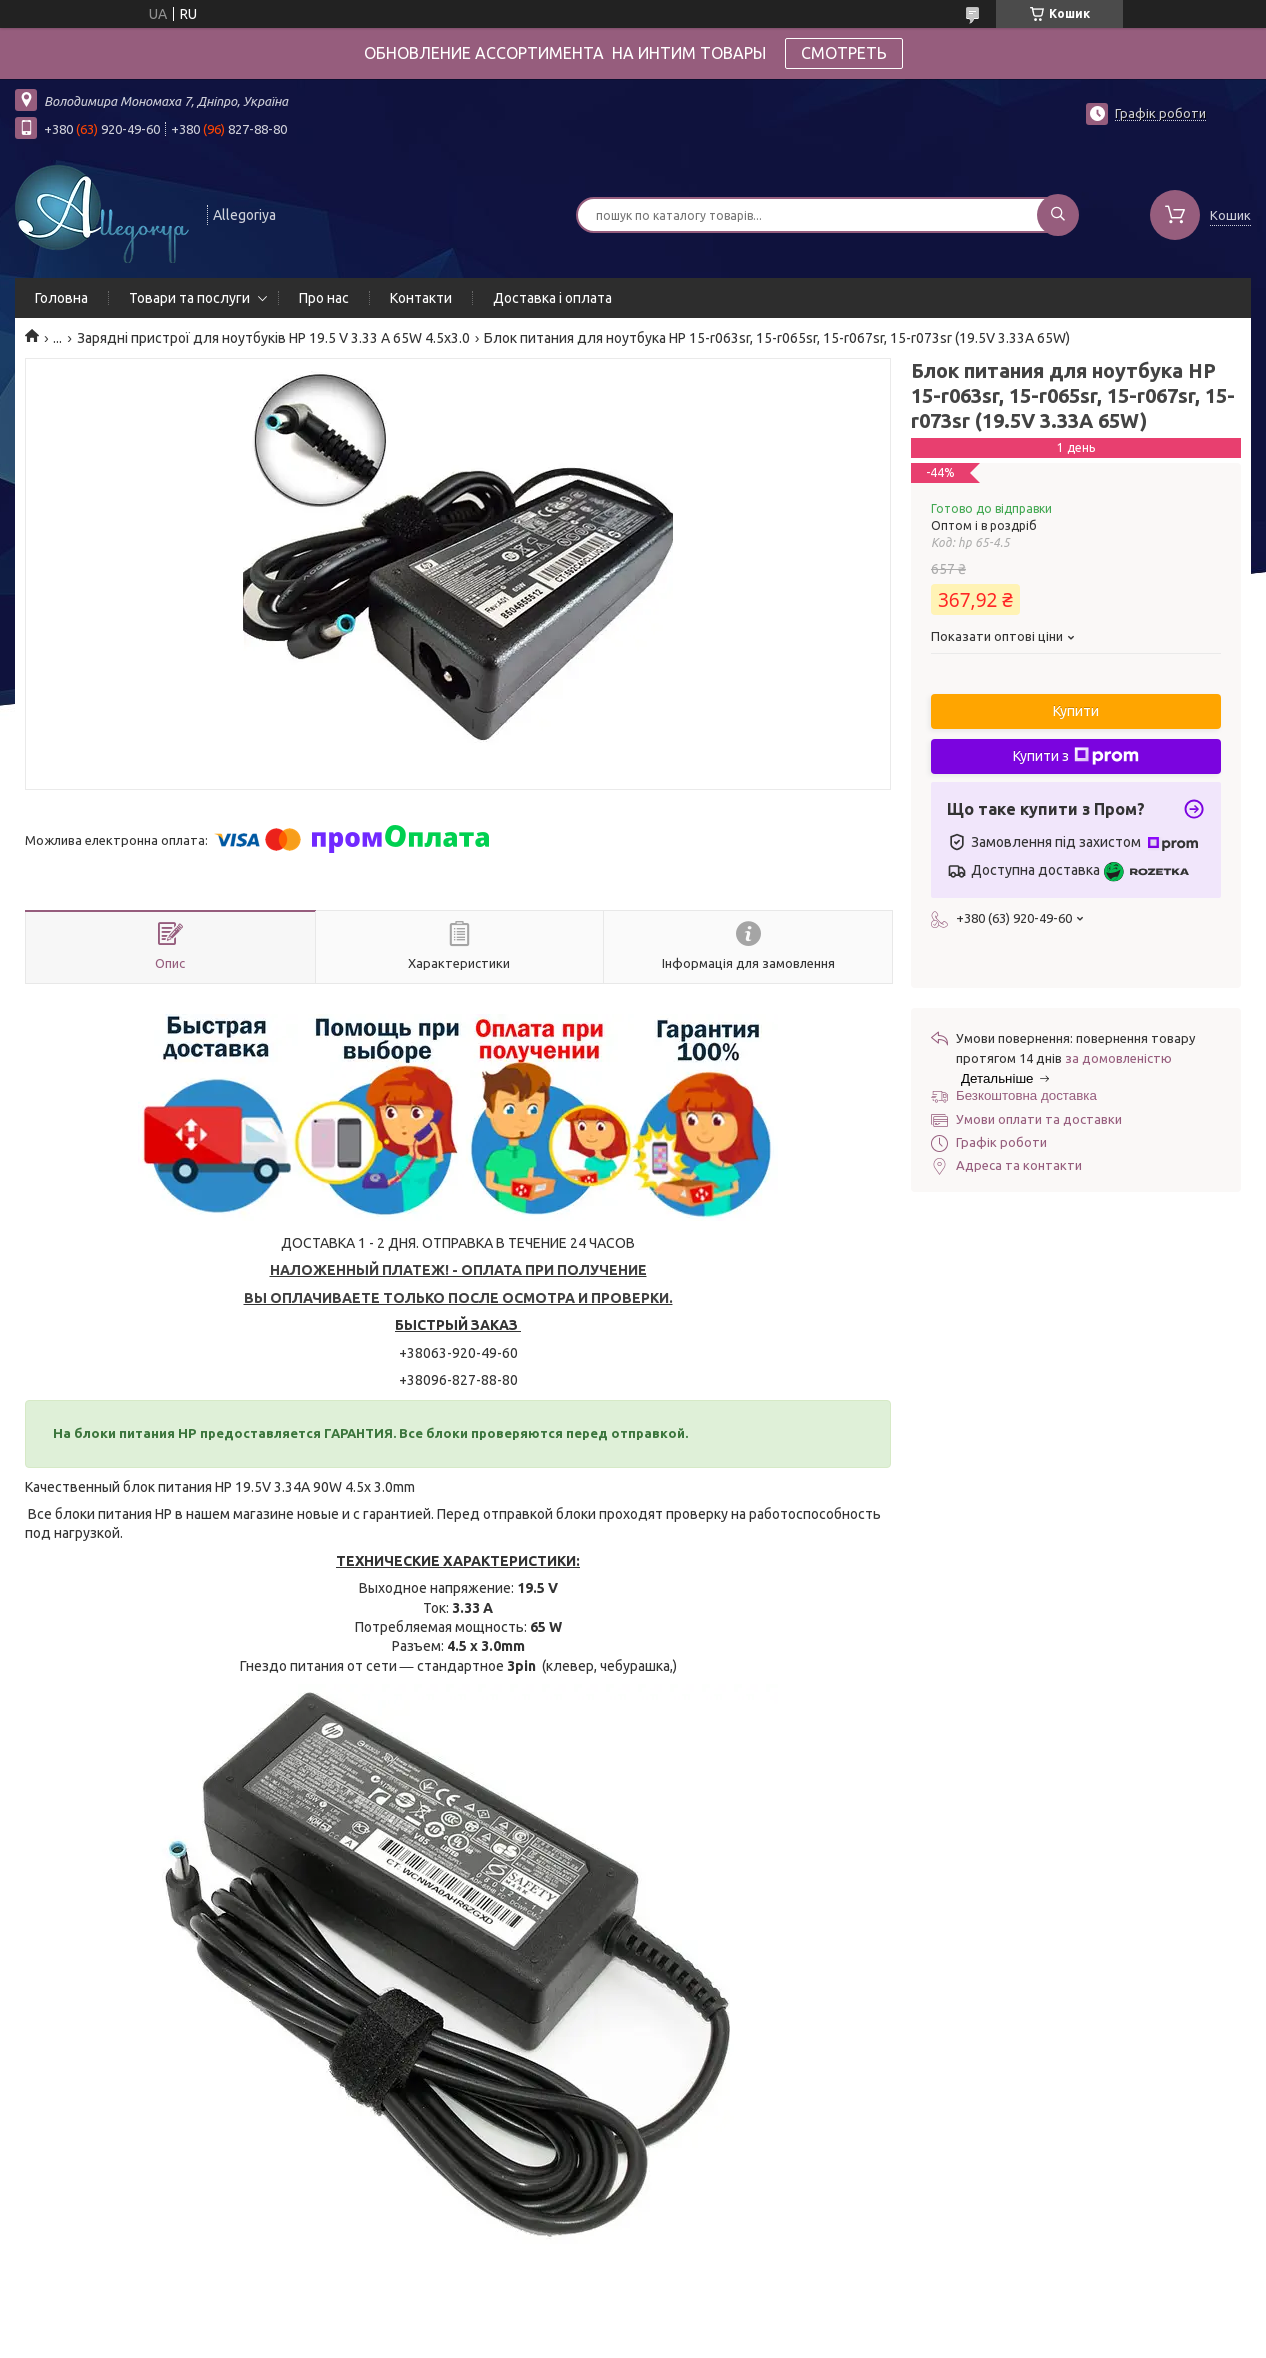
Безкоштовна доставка (1026, 1095)
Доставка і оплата (552, 298)
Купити (1076, 711)
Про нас (324, 298)
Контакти (421, 298)
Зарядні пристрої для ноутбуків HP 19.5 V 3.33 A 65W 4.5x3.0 (273, 338)
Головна (61, 298)
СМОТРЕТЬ (844, 53)
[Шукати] (1058, 215)
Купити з (1076, 756)
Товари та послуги (189, 298)
